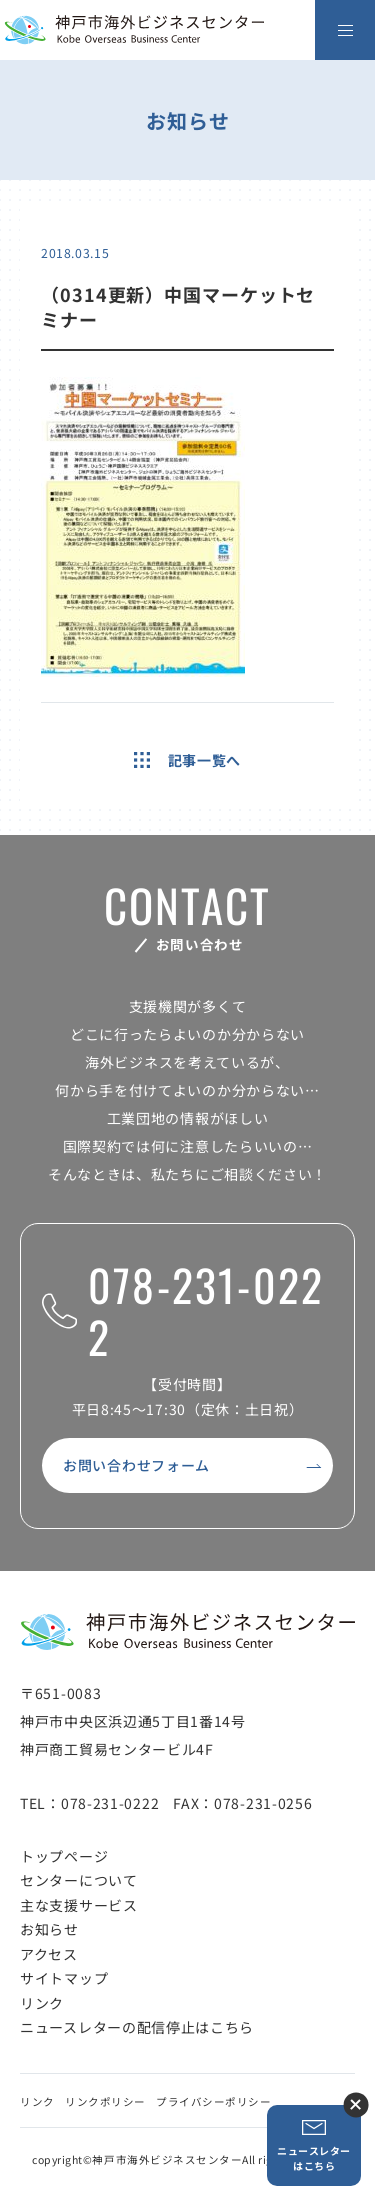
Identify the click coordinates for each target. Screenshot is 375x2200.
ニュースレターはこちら (314, 2145)
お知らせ (49, 1929)
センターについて (79, 1880)
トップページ (64, 1856)
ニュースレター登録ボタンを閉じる (355, 2104)
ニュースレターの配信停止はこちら (137, 2027)
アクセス (49, 1954)
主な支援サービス (79, 1905)
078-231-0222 (183, 1311)
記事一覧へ (187, 760)
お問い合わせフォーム (136, 1465)
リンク (42, 2003)
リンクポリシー (105, 2101)
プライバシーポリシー (213, 2101)
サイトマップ (64, 1978)
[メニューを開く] (345, 30)
